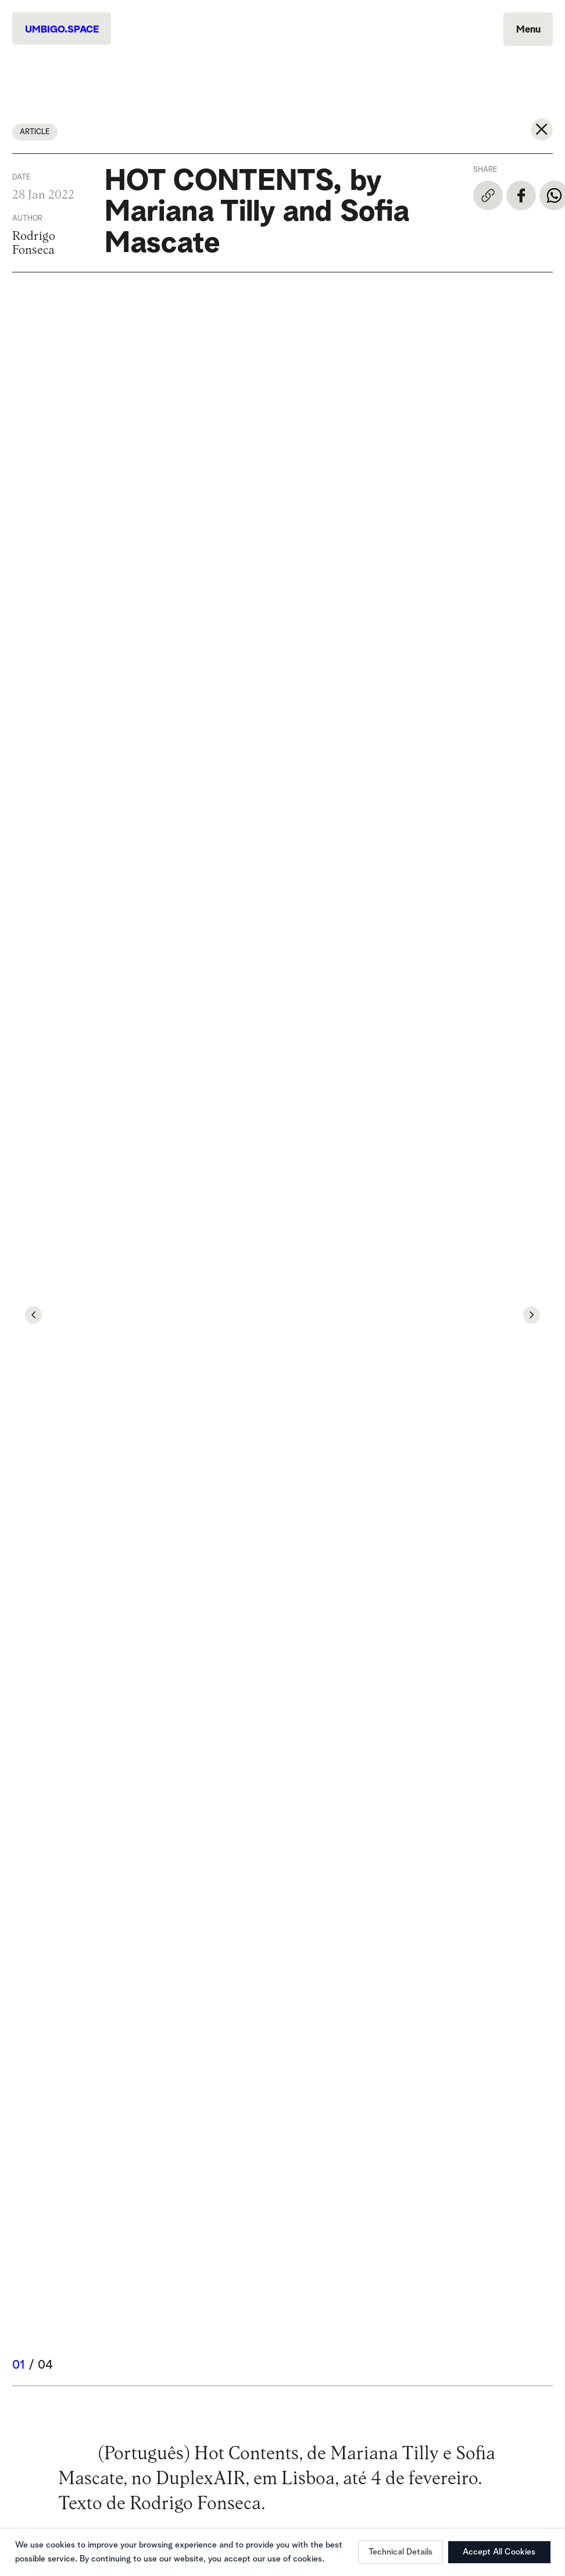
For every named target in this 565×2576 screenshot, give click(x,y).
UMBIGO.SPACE (62, 30)
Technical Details (400, 2552)
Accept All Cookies (499, 2552)
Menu (528, 30)
